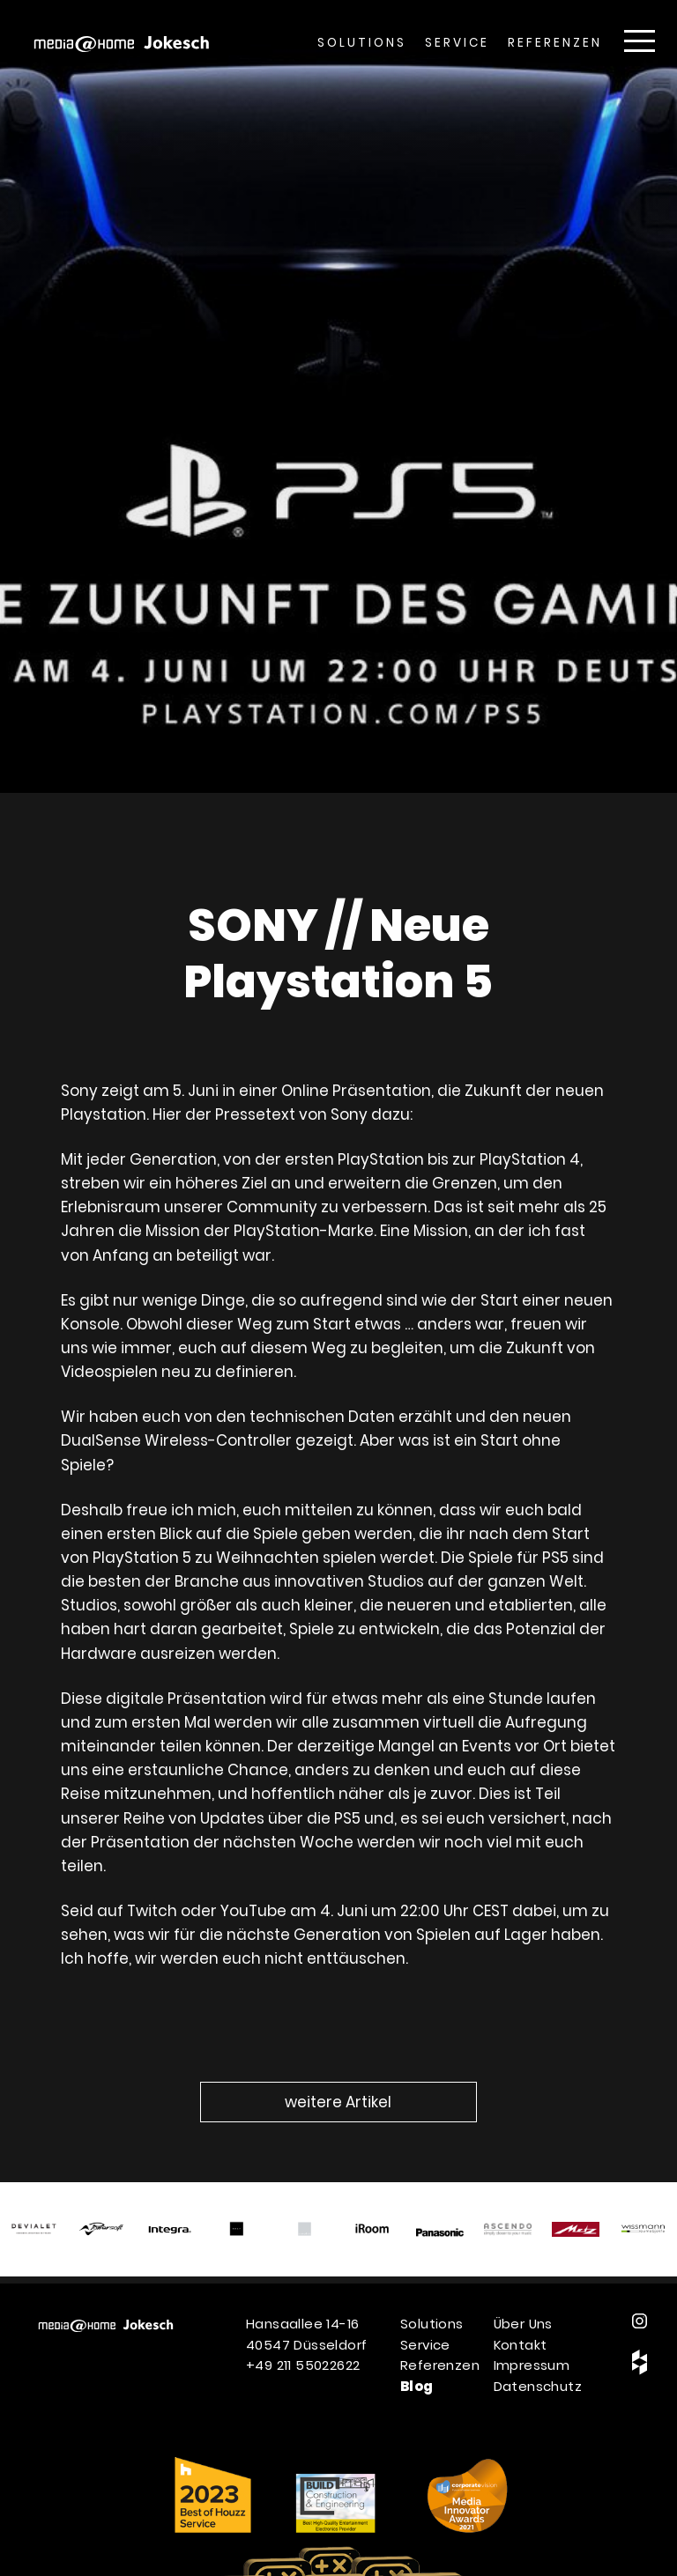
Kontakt (520, 2344)
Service (457, 42)
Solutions (361, 42)
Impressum (532, 2365)
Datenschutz (538, 2386)
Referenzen (555, 42)
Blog (417, 2386)
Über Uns (523, 2323)
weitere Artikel (338, 2102)
